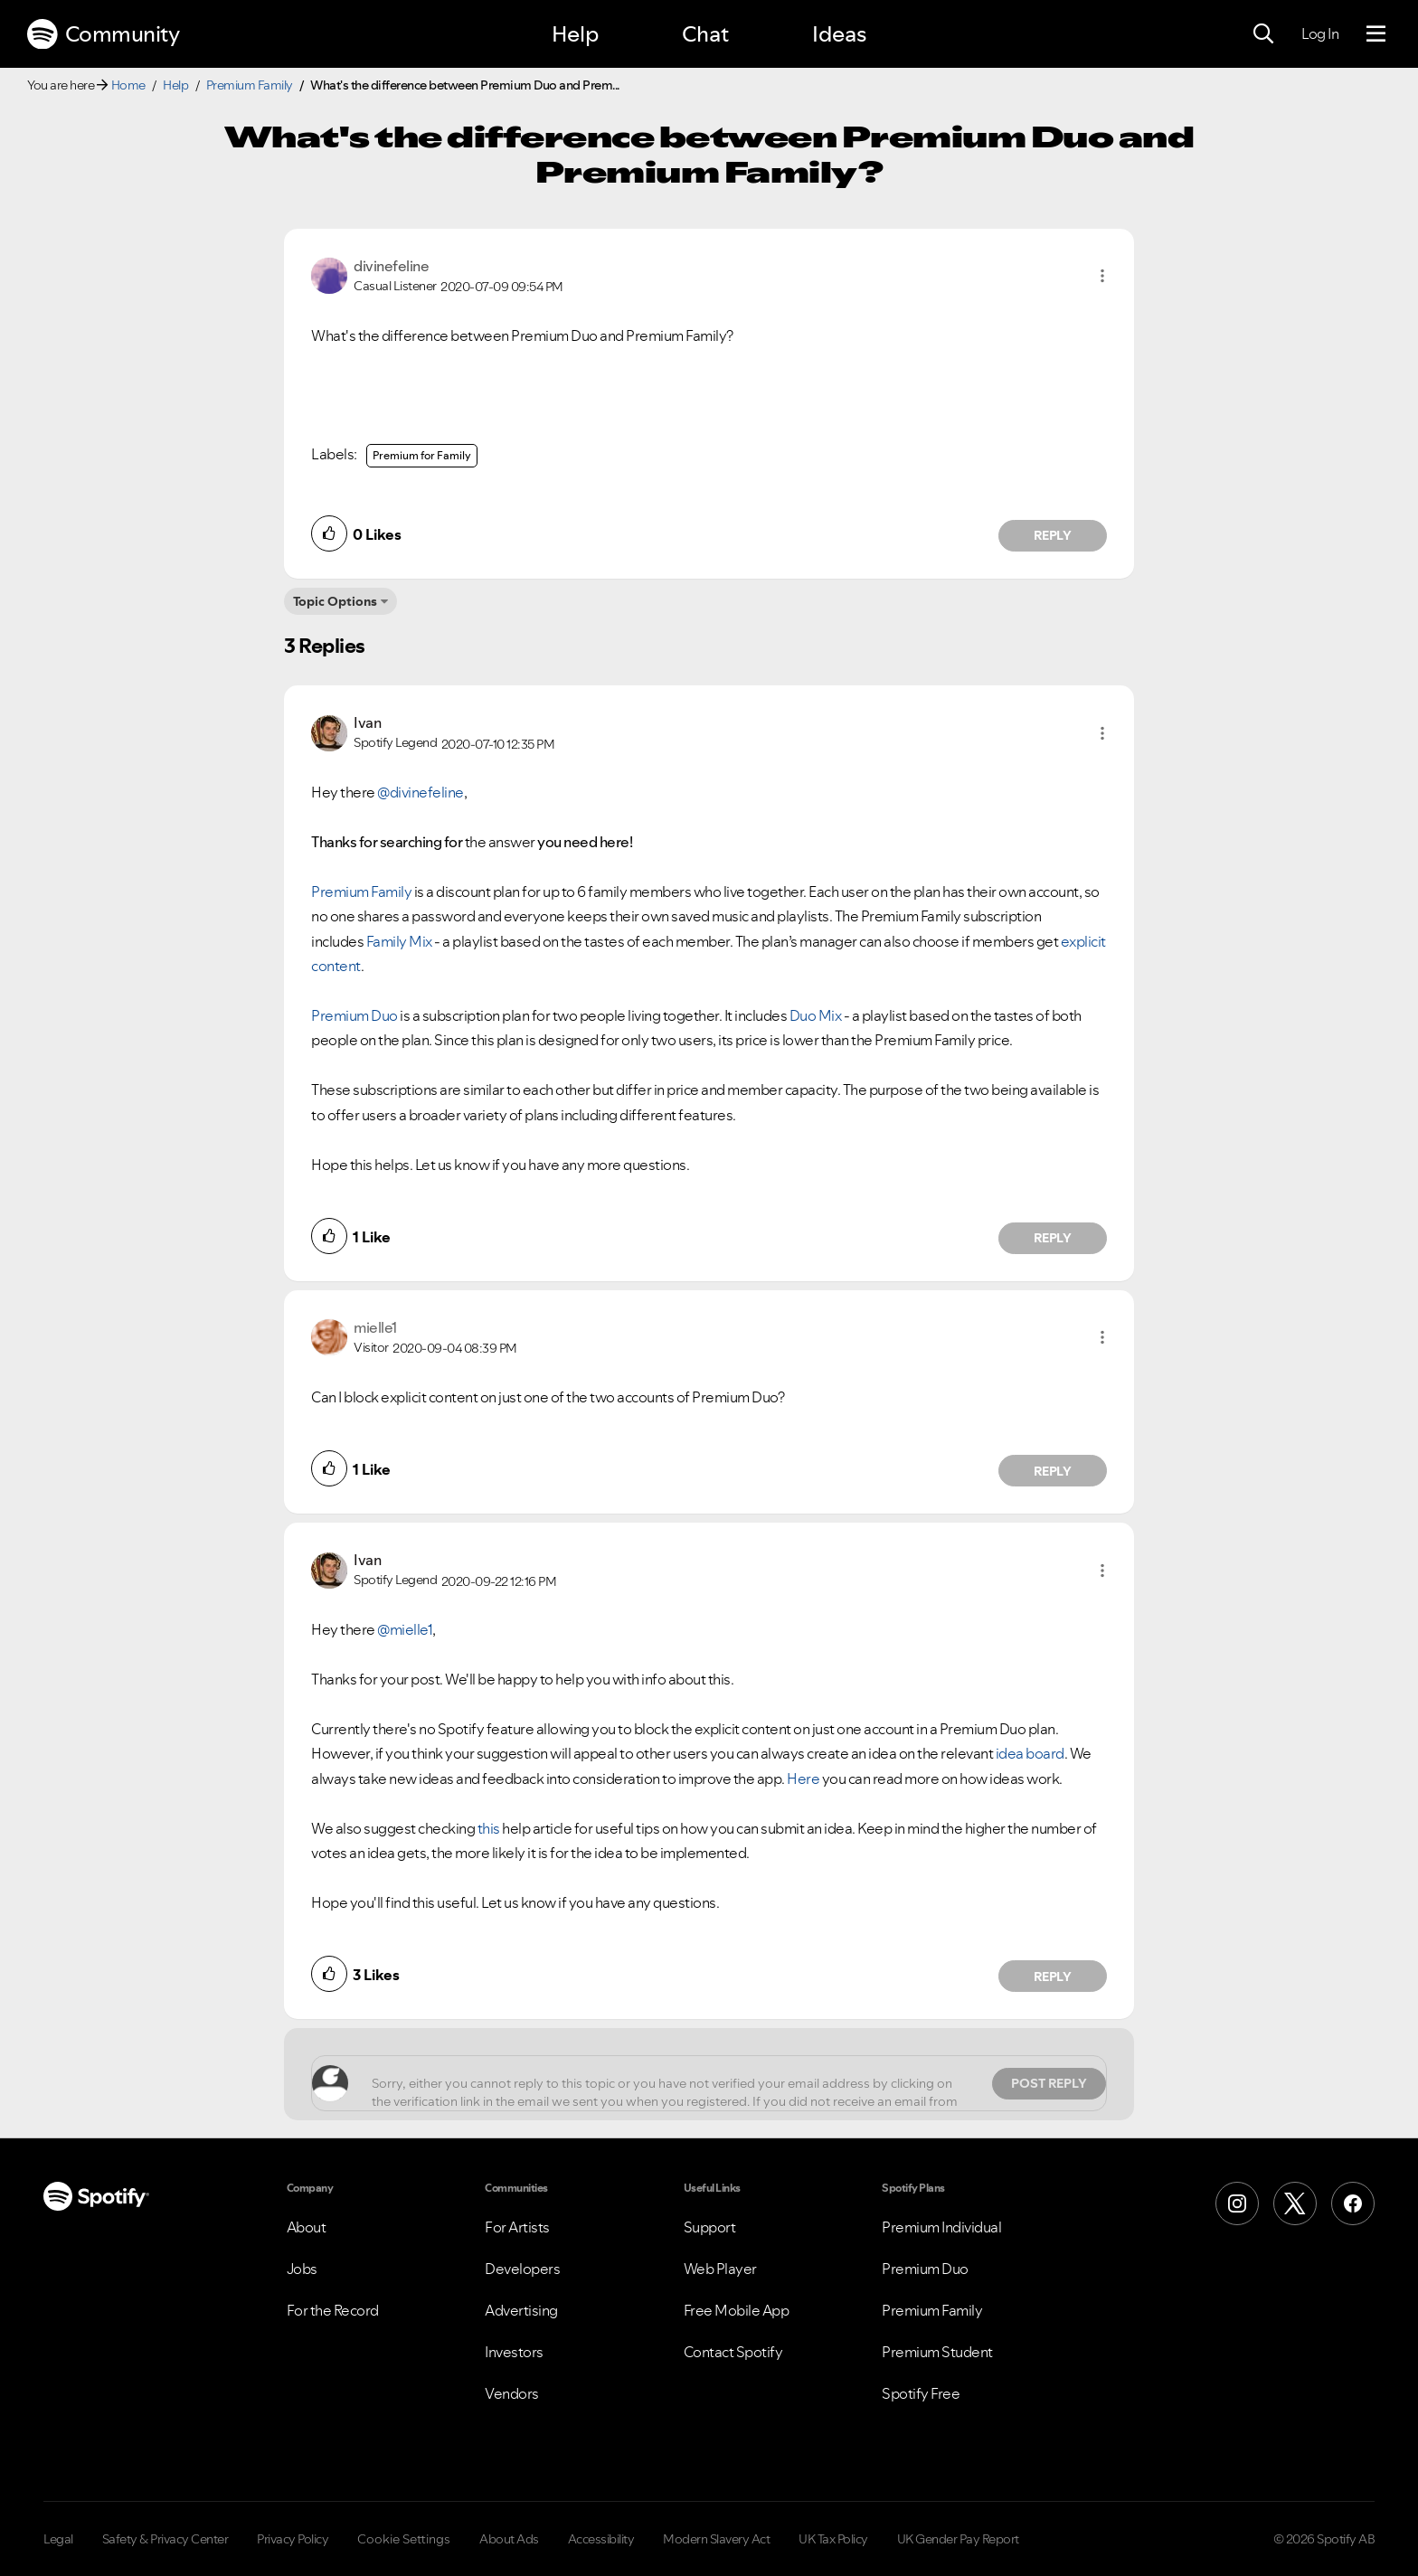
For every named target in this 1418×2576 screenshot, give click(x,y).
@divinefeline (420, 792)
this (488, 1828)
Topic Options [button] (335, 601)
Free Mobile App (736, 2310)
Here (803, 1778)
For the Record (333, 2310)
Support (710, 2227)
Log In (1319, 33)
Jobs (302, 2269)
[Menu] (1376, 34)
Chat (705, 34)
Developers (522, 2269)
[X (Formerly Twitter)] (1295, 2203)
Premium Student (937, 2352)
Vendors (512, 2393)
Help (575, 34)
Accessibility (601, 2539)
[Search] (1263, 34)
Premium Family (249, 85)
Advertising (521, 2310)
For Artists (517, 2227)
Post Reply (1049, 2083)
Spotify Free (921, 2393)
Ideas (839, 34)
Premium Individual (941, 2227)
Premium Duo (354, 1015)
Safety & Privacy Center (165, 2539)
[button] (1102, 275)
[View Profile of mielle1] (375, 1327)
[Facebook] (1353, 2203)
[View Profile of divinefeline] (391, 266)
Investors (514, 2352)
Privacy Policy (292, 2539)
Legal (58, 2539)
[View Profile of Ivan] (367, 722)
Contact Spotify (733, 2352)
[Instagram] (1237, 2203)
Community (103, 34)
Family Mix (399, 941)
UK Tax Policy (833, 2539)
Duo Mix (815, 1015)
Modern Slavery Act (716, 2539)
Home (128, 85)
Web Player (720, 2269)
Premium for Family (422, 455)
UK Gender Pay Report (958, 2539)
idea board (1030, 1753)
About (306, 2227)
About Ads (509, 2539)
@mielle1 (404, 1629)
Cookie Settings (403, 2539)
